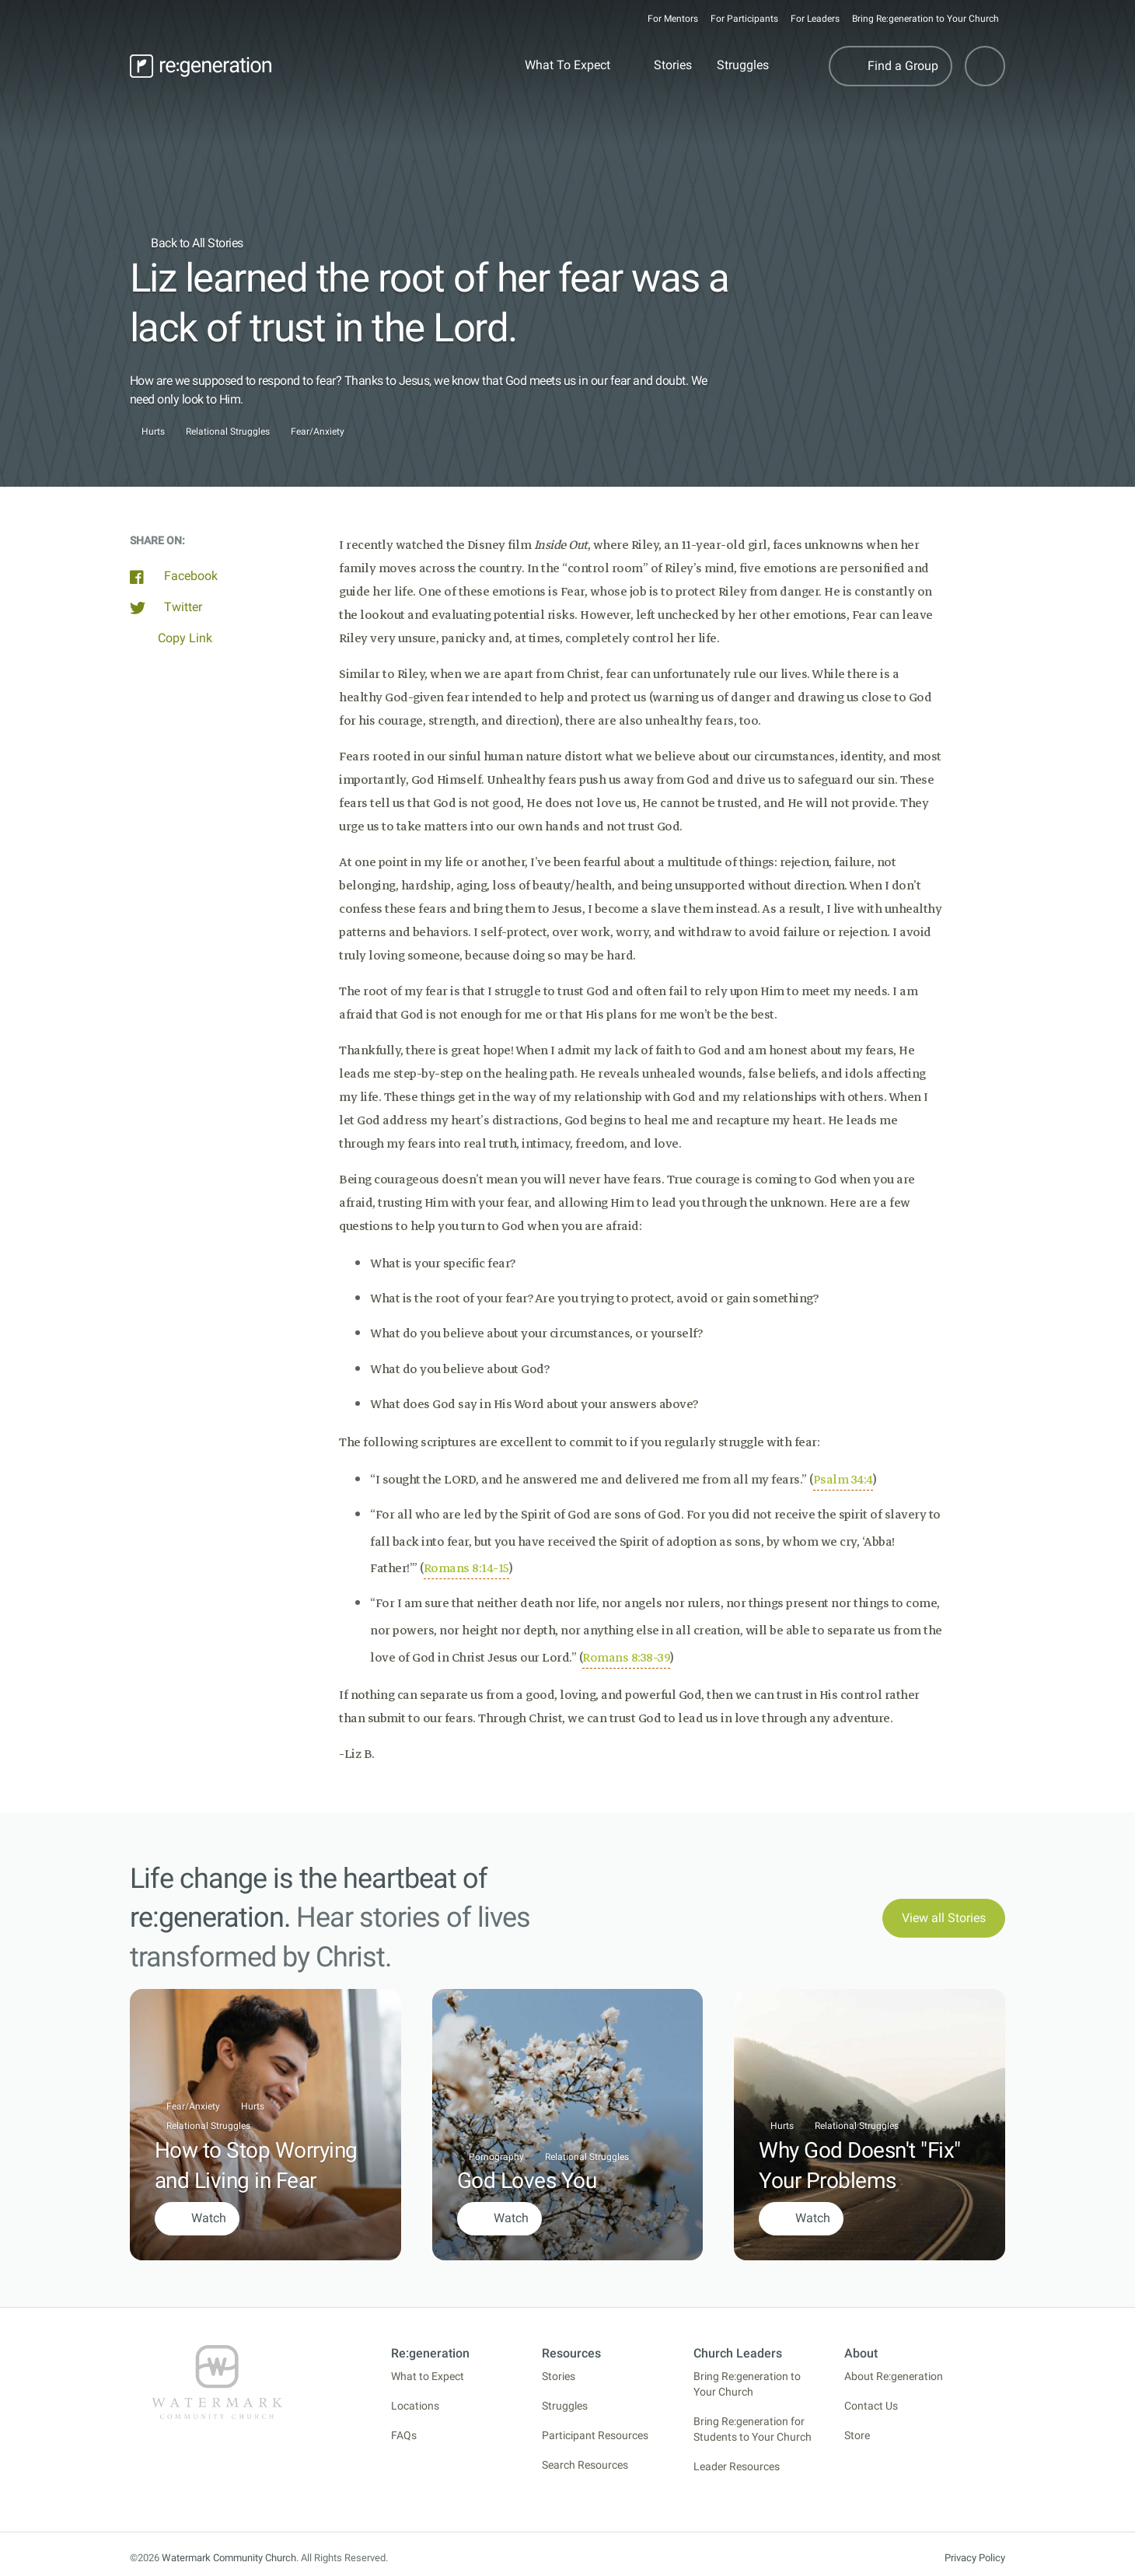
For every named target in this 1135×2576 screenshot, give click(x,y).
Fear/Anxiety (317, 432)
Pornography (496, 2156)
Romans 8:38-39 (626, 1658)
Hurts (153, 432)
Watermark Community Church (229, 2558)
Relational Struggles (228, 432)
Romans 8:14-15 (466, 1568)
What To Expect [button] (567, 65)
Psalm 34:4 (843, 1480)
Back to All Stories (186, 243)
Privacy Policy (975, 2558)
